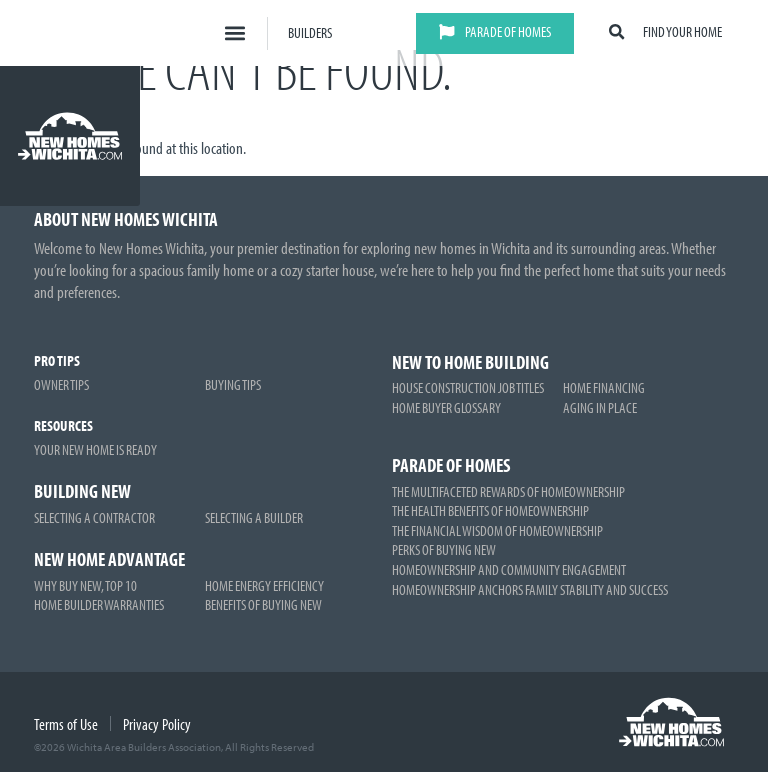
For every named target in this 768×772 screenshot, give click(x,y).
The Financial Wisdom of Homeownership (497, 530)
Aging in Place (600, 407)
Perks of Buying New (444, 549)
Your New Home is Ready (95, 449)
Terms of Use (66, 724)
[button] (234, 33)
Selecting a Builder (254, 517)
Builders (310, 32)
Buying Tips (233, 384)
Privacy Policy (157, 724)
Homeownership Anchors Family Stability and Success (530, 589)
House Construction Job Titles (468, 387)
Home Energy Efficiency (264, 585)
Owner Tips (61, 384)
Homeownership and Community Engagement (509, 569)
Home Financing (604, 387)
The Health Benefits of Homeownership (490, 510)
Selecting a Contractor (94, 517)
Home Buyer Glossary (446, 407)
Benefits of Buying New (263, 604)
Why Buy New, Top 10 (85, 585)
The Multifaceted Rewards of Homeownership (508, 491)
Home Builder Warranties (99, 604)
